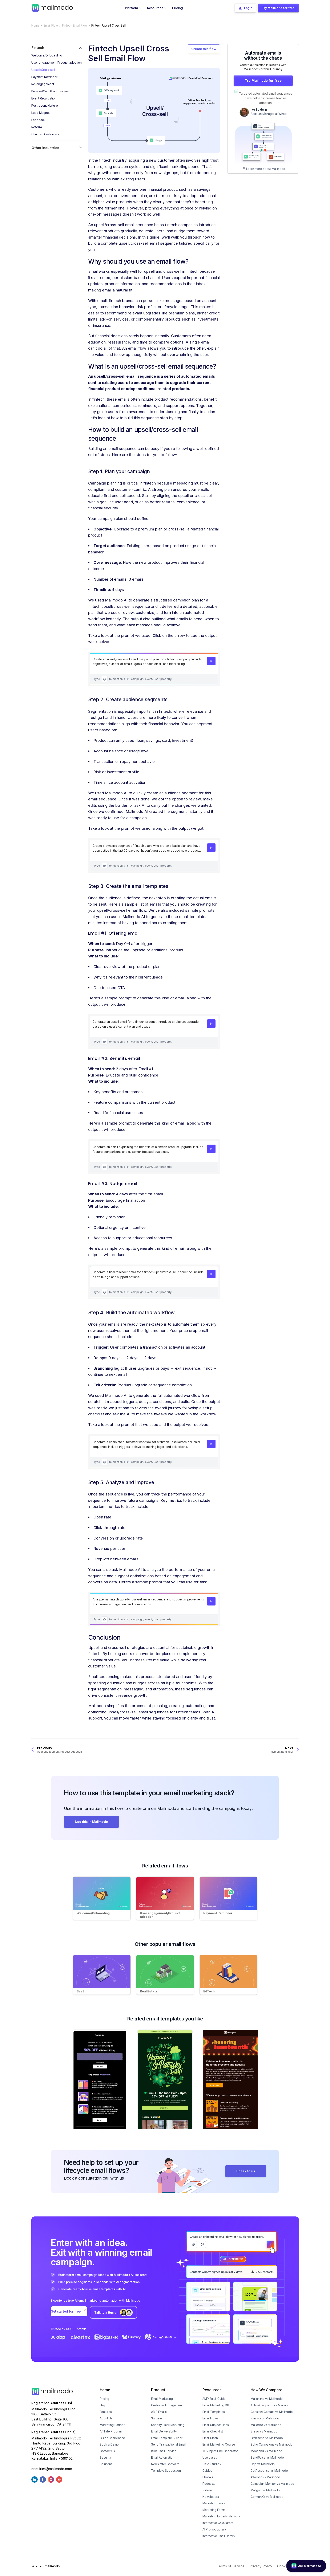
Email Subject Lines (215, 2425)
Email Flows (210, 2418)
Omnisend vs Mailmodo (267, 2438)
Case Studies (211, 2464)
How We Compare (266, 2390)
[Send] (211, 661)
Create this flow (203, 49)
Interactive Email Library (218, 2536)
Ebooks (207, 2477)
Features (106, 2412)
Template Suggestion (166, 2470)
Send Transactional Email (168, 2444)
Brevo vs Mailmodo (264, 2431)
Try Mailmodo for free (263, 80)
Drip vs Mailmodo (263, 2464)
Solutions (106, 2464)
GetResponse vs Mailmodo (269, 2470)
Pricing (104, 2398)
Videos (207, 2490)
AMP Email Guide (214, 2398)
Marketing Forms (213, 2510)
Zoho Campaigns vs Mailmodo (272, 2444)
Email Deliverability (164, 2431)
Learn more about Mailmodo (263, 169)
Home (35, 25)
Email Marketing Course (218, 2444)
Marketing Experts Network (221, 2516)
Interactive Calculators (217, 2523)
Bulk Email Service (163, 2451)
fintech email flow (74, 25)
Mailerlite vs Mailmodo (266, 2425)
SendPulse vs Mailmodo (267, 2457)
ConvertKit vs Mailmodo (267, 2496)
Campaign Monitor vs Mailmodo (272, 2483)
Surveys (156, 2418)
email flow (51, 25)
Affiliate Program (111, 2431)
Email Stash (210, 2438)
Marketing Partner (112, 2425)
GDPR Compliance (112, 2438)
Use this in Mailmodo (91, 1822)
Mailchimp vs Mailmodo (267, 2398)
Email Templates (213, 2412)
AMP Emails (159, 2412)
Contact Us (107, 2451)
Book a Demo (109, 2444)
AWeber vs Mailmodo (265, 2477)
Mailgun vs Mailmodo (265, 2490)
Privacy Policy (260, 2566)
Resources (212, 2390)
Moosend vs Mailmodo (266, 2451)
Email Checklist (212, 2431)
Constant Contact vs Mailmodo (272, 2412)
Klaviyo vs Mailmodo (265, 2418)
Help (103, 2405)
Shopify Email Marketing (167, 2425)
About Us (106, 2418)
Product (158, 2390)
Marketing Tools (213, 2503)
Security (105, 2457)
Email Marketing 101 (215, 2405)
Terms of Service (230, 2566)
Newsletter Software (165, 2464)
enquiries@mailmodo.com (51, 2469)
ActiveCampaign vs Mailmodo (271, 2405)
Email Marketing (162, 2398)
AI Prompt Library (214, 2529)
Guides (207, 2470)
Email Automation (162, 2457)
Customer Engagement (167, 2405)
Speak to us (245, 2171)
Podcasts (208, 2483)
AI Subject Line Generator (220, 2451)
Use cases (209, 2457)
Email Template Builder (166, 2438)
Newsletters (210, 2496)
